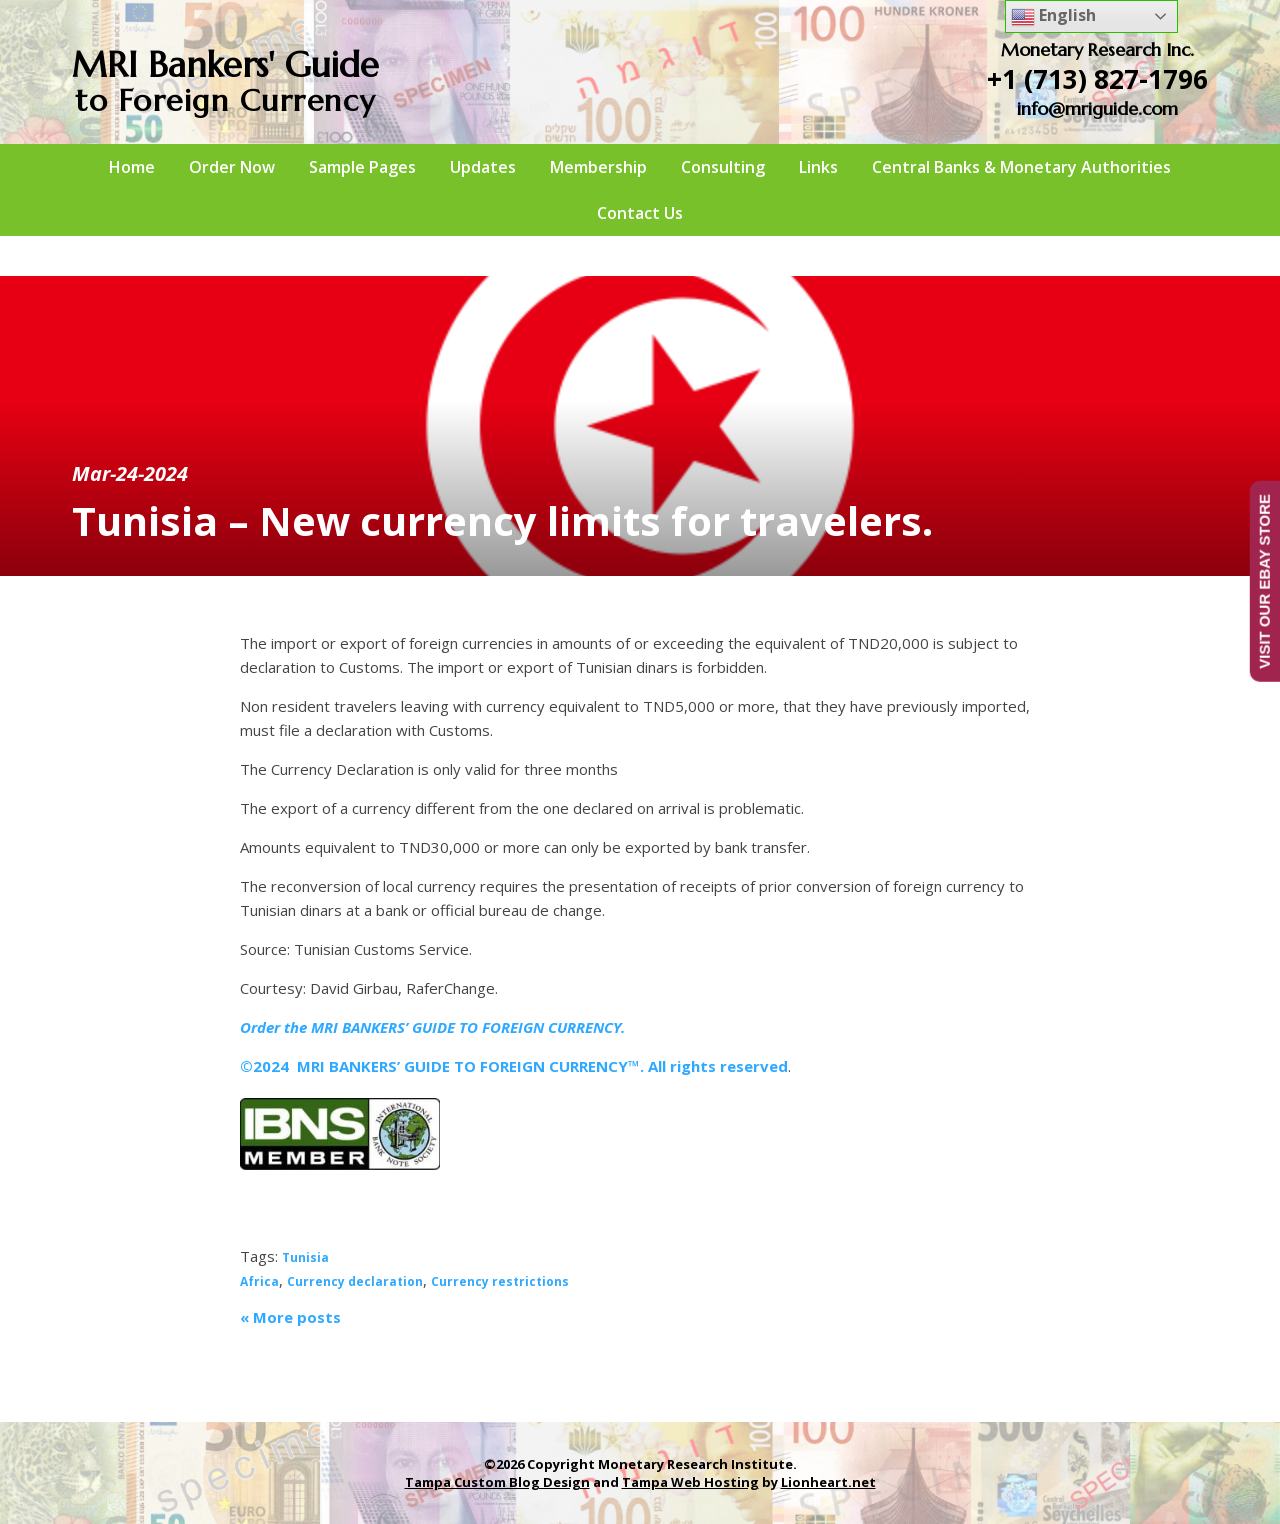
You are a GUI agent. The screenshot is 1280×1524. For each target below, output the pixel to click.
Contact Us (640, 213)
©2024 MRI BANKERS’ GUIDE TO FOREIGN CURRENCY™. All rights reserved (514, 1066)
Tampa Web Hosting (690, 1482)
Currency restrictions (500, 1281)
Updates (483, 167)
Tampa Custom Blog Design (497, 1482)
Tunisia (305, 1257)
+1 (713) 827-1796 (1097, 79)
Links (818, 167)
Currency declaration (355, 1281)
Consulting (723, 167)
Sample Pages (362, 167)
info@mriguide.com (1097, 108)
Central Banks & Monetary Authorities (1021, 167)
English (1053, 16)
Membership (598, 167)
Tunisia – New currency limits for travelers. (502, 520)
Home (132, 167)
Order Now (232, 167)
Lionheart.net (828, 1482)
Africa (259, 1281)
